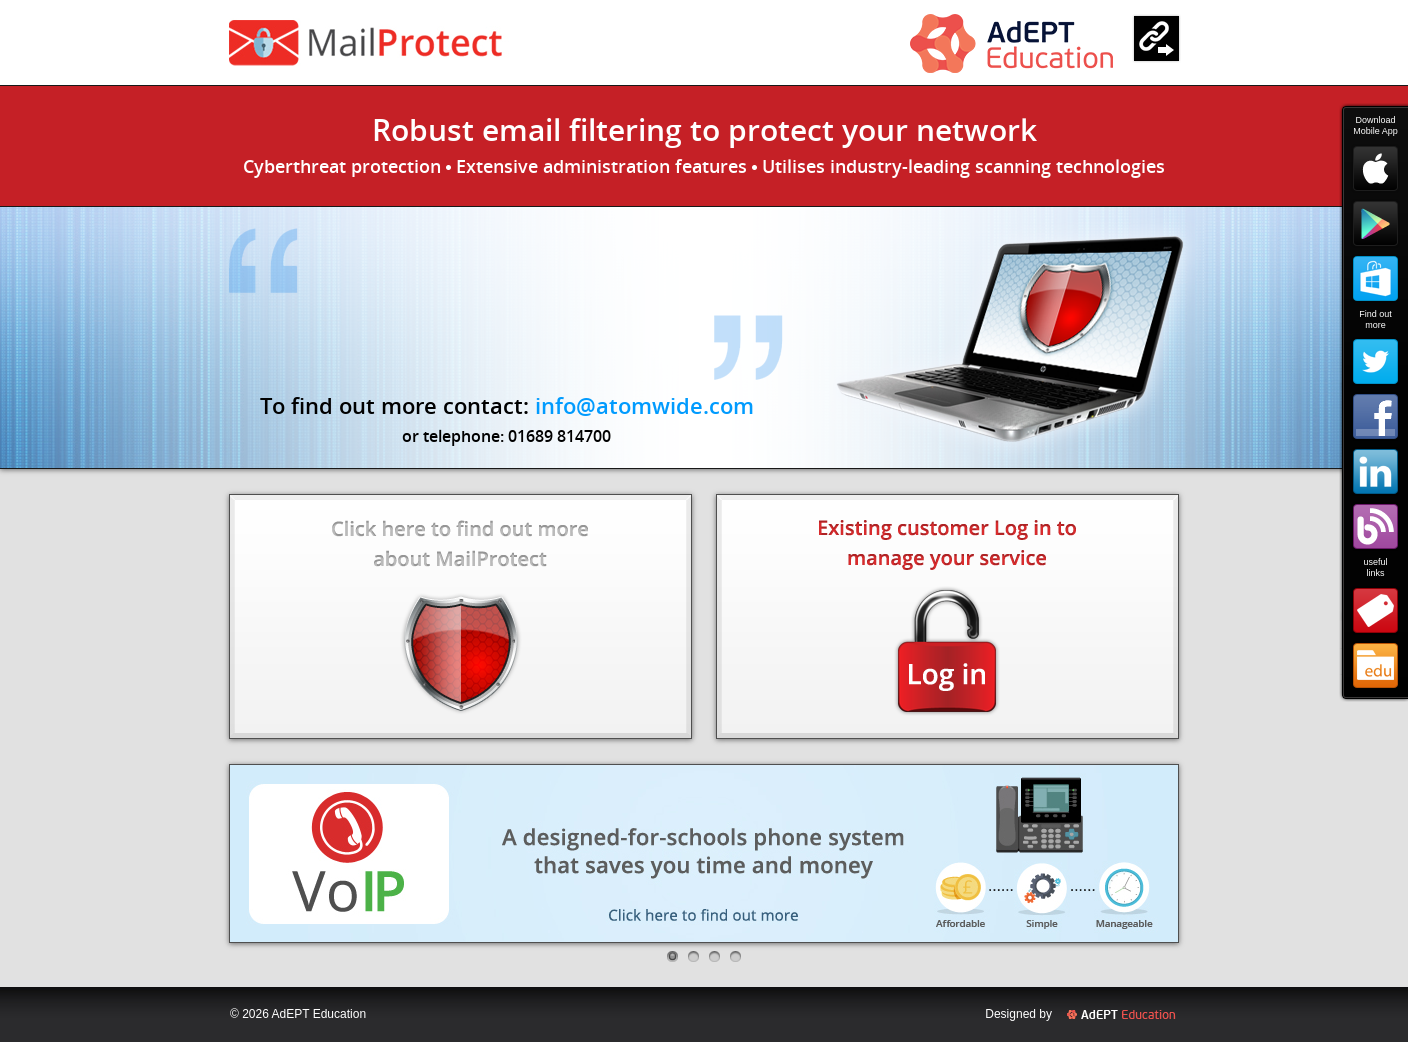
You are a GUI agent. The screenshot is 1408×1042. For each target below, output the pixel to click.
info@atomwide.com (644, 405)
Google (1375, 223)
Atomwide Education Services (1375, 665)
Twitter (1375, 361)
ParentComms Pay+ (422, 43)
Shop (1375, 610)
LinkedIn (1375, 471)
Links (1156, 38)
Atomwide (1011, 43)
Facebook (1375, 416)
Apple (1375, 168)
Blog (1375, 526)
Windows (1375, 278)
